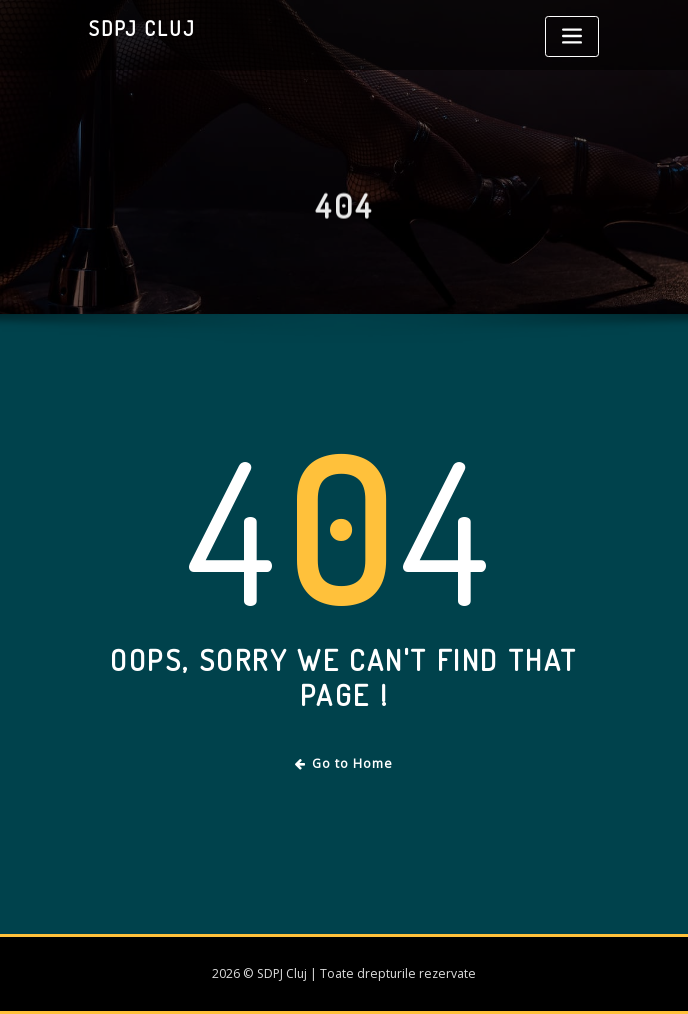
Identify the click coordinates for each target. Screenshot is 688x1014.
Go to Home (344, 763)
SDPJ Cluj (142, 28)
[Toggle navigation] (572, 36)
